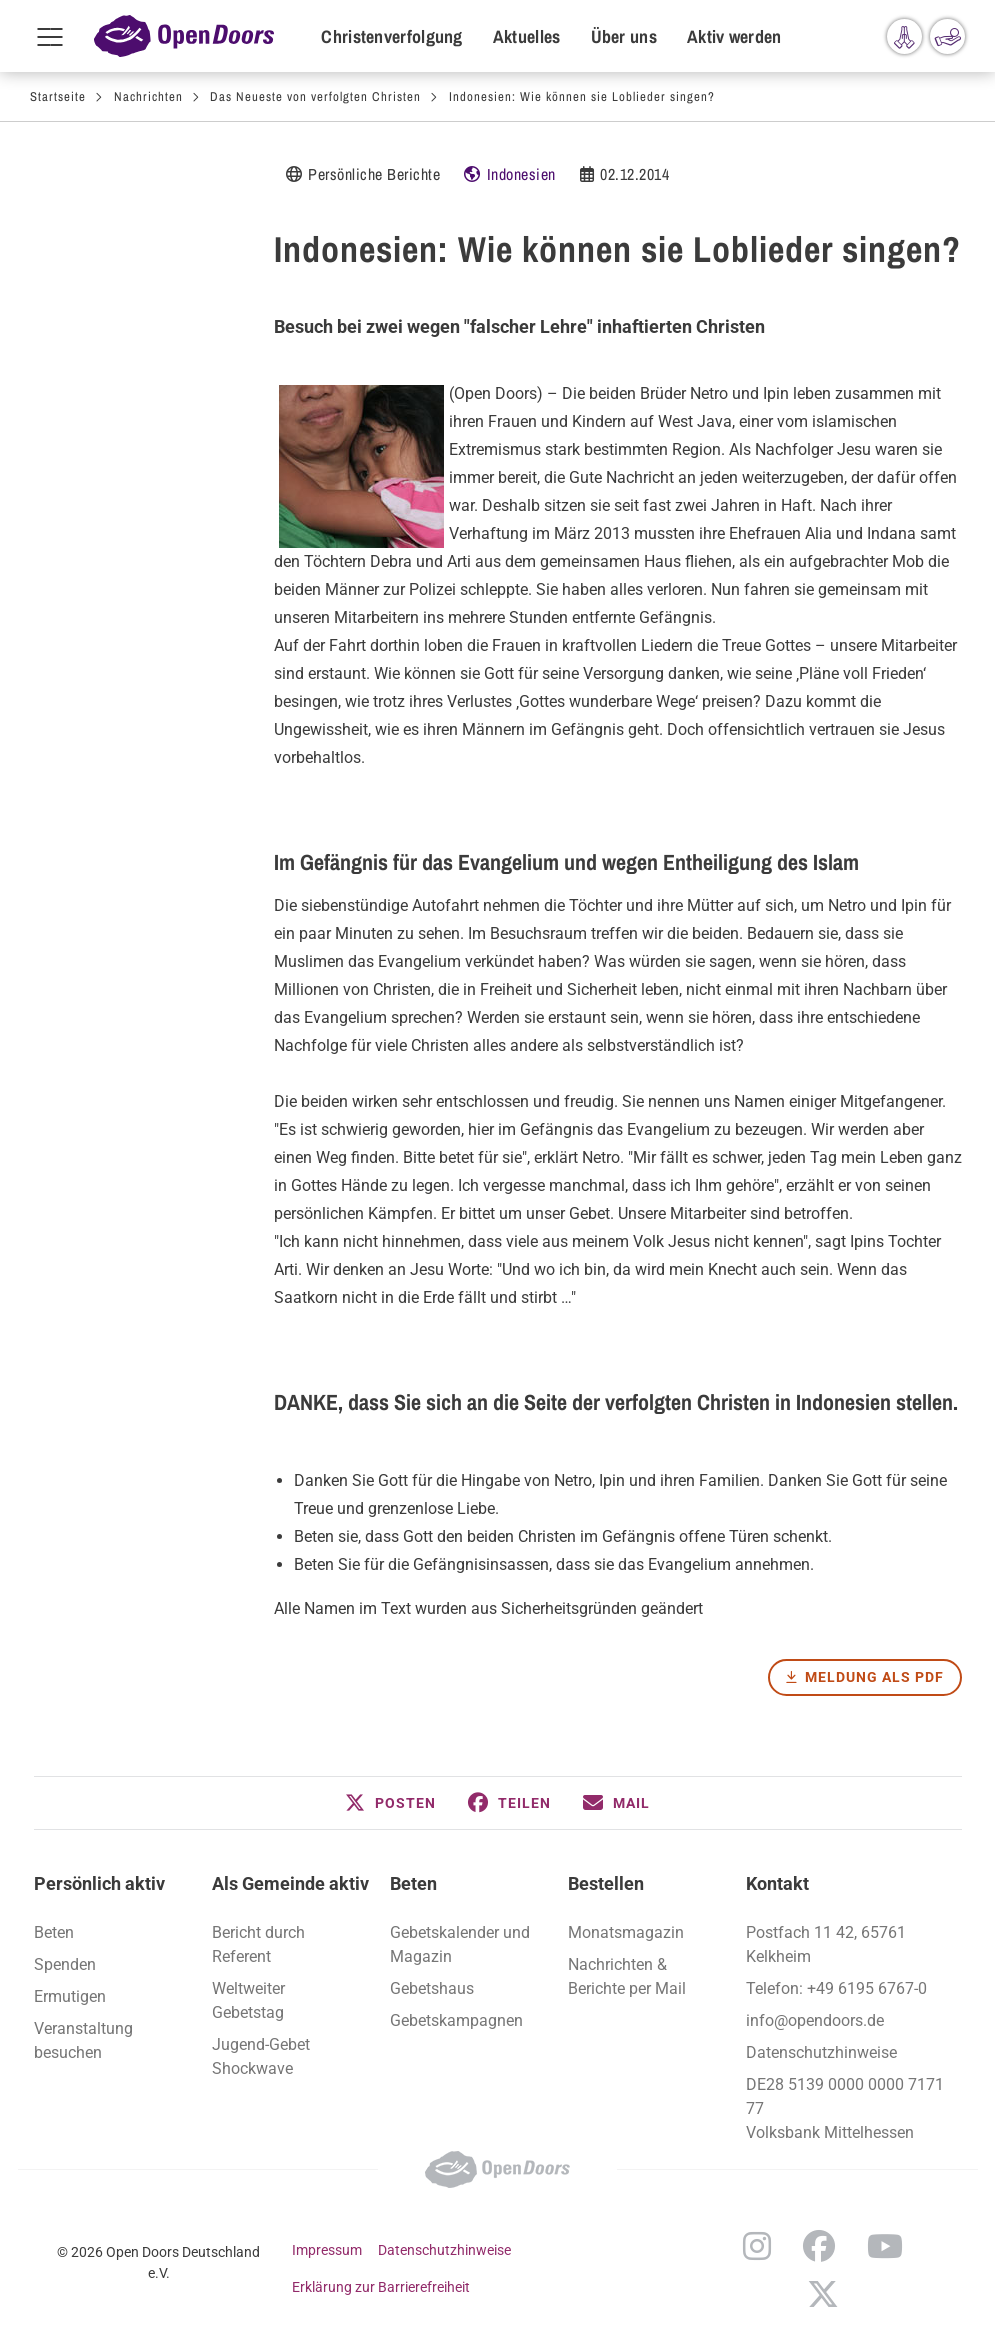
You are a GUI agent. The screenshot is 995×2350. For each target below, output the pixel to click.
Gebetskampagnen (456, 2020)
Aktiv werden (734, 36)
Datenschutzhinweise (821, 2052)
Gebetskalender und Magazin (460, 1944)
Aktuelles (527, 36)
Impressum (327, 2250)
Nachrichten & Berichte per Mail (627, 1976)
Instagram (757, 2246)
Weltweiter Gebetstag (248, 2000)
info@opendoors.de (815, 2020)
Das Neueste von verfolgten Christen (315, 96)
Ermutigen (70, 1996)
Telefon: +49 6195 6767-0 (836, 1988)
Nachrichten (148, 96)
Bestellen (606, 1883)
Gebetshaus (432, 1988)
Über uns (624, 36)
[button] (390, 1803)
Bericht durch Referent (258, 1944)
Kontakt (777, 1883)
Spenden (65, 1964)
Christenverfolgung (391, 36)
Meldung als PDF (874, 1677)
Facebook (819, 2246)
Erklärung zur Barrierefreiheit (381, 2287)
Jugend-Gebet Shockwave (261, 2056)
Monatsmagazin (626, 1932)
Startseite (58, 96)
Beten (413, 1883)
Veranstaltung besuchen (83, 2040)
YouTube (885, 2246)
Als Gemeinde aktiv (290, 1883)
